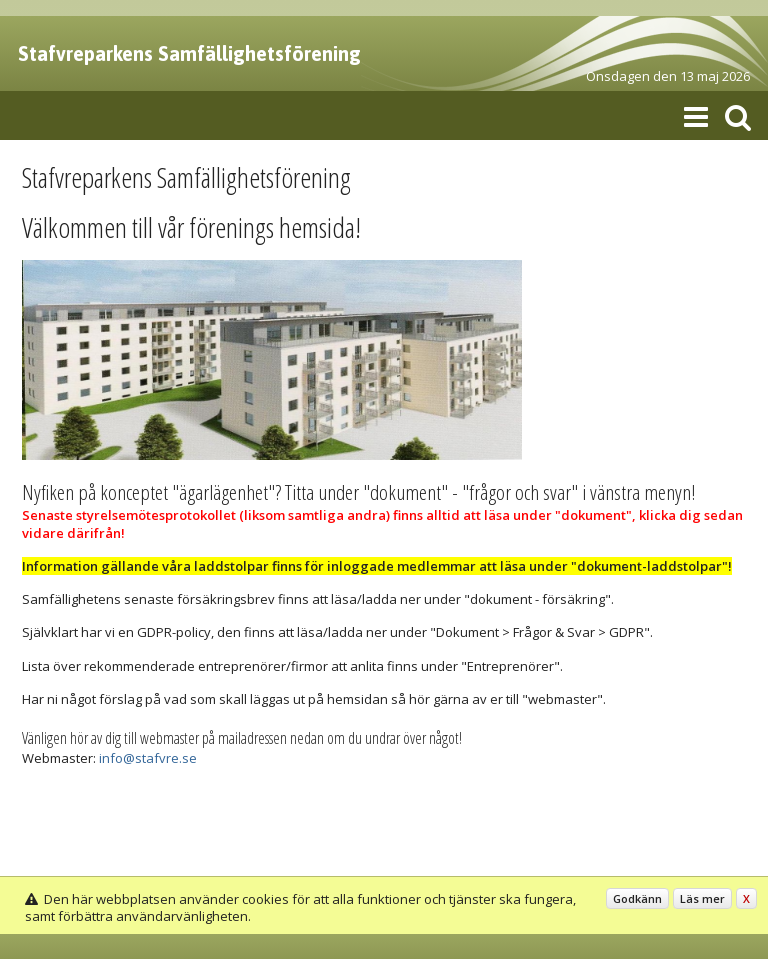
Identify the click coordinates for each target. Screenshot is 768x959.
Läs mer (702, 898)
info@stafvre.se (148, 758)
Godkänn (637, 898)
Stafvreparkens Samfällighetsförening (189, 53)
